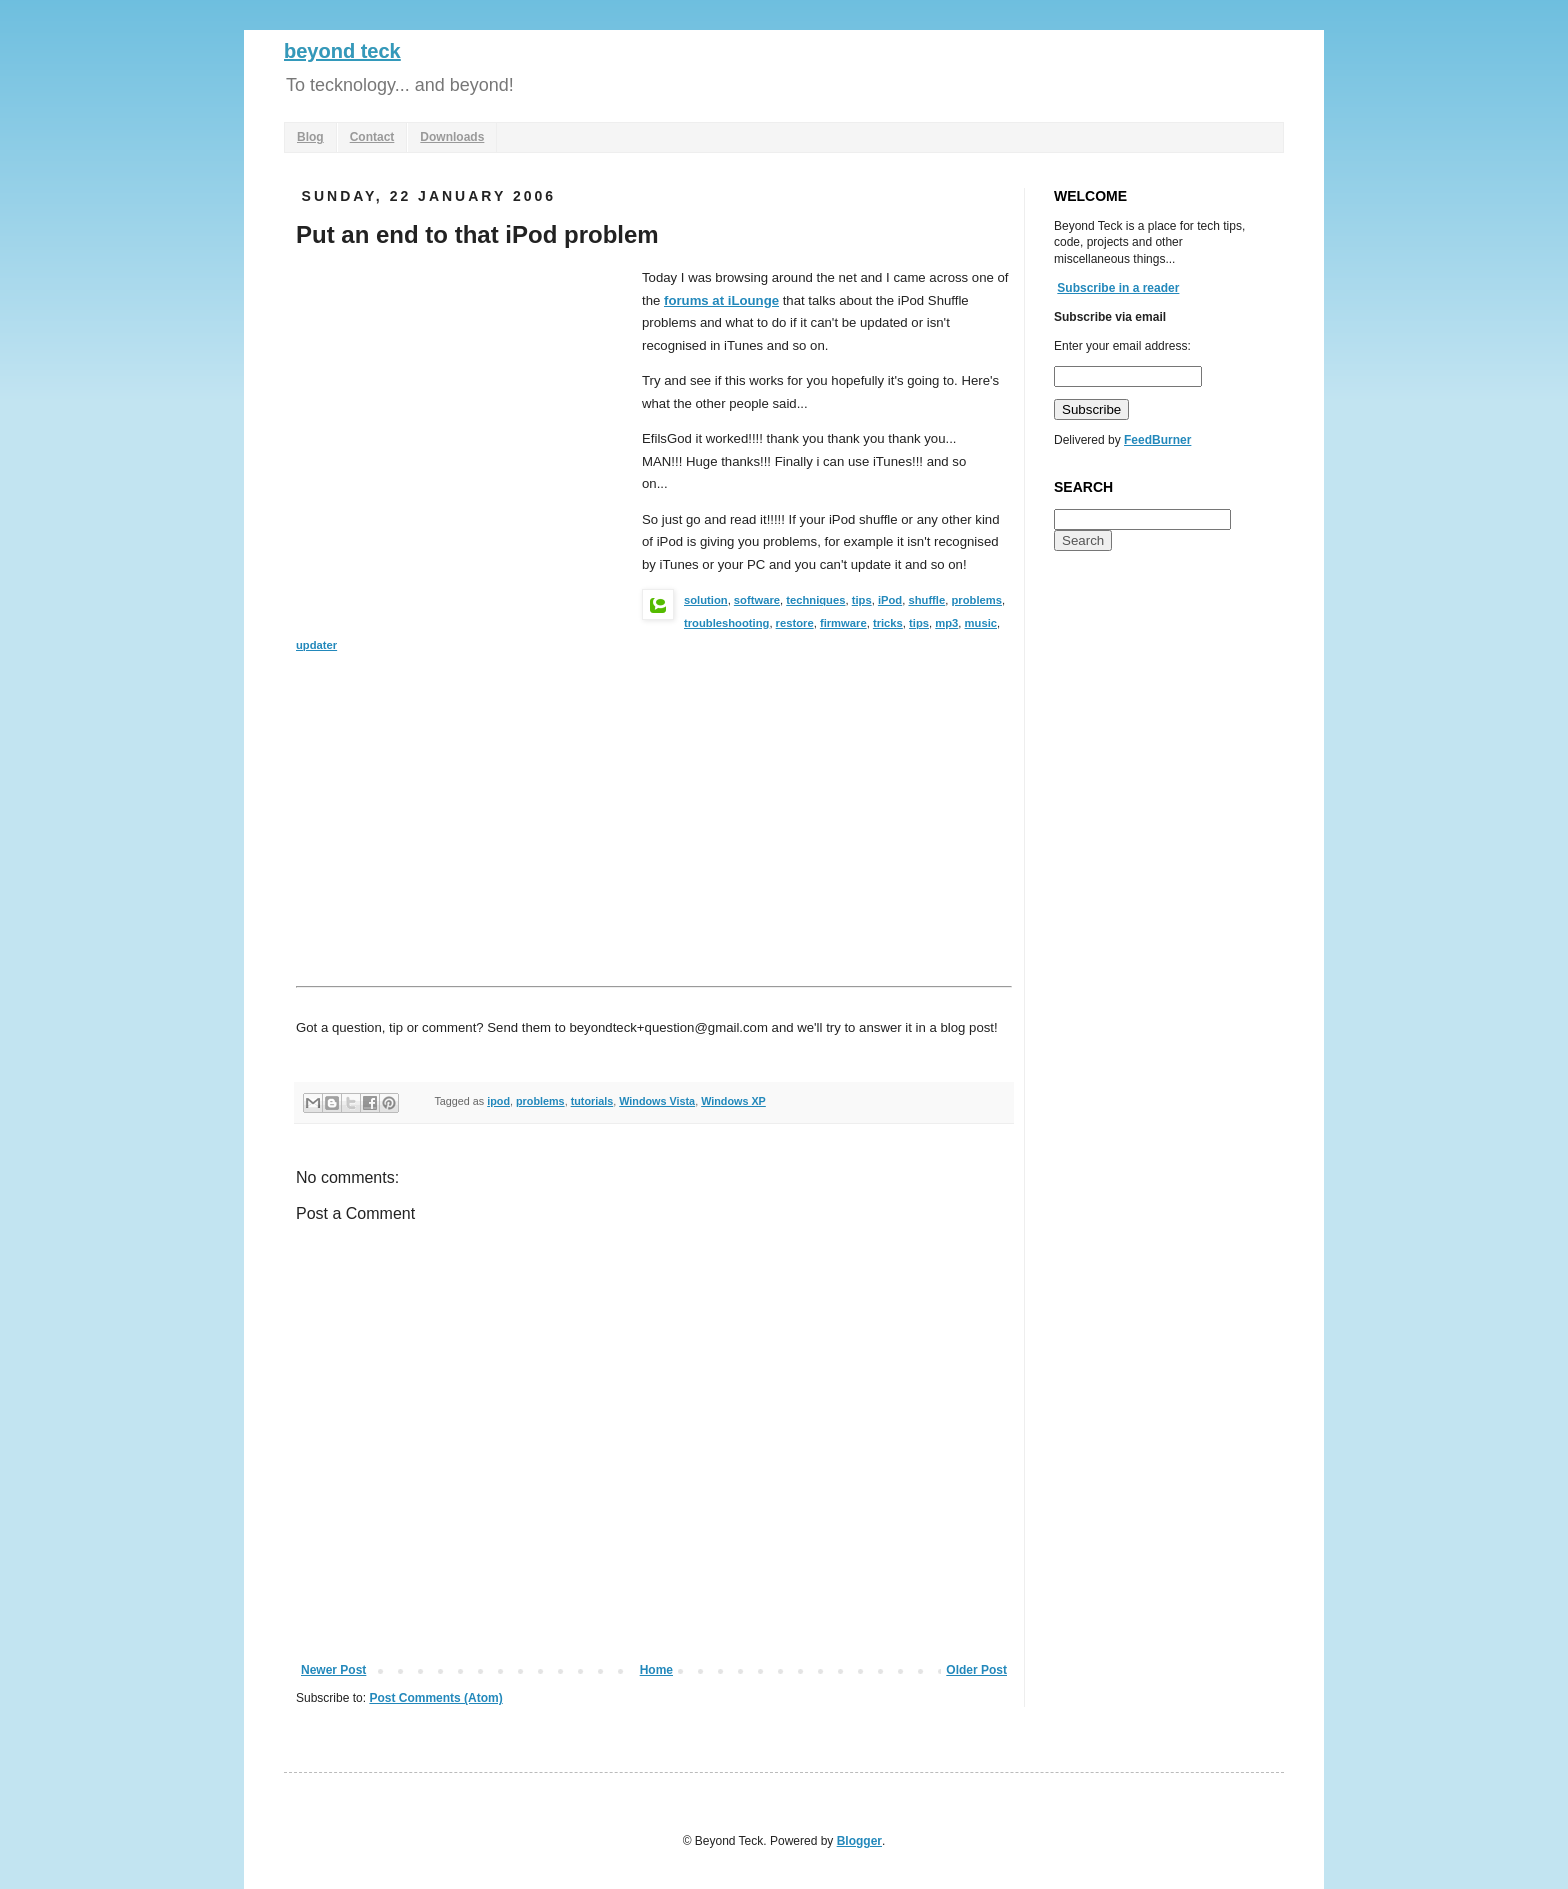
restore (795, 623)
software (757, 600)
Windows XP (733, 1101)
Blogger (859, 1841)
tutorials (592, 1101)
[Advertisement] (464, 417)
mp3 (946, 623)
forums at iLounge (721, 300)
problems (976, 600)
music (981, 623)
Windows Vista (657, 1101)
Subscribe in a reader (1118, 288)
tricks (888, 623)
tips (862, 600)
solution (706, 600)
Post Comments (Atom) (435, 1698)
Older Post (976, 1670)
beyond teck (342, 51)
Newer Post (333, 1670)
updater (316, 645)
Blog (310, 137)
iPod (890, 600)
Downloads (452, 137)
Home (656, 1670)
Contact (372, 137)
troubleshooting (726, 623)
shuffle (926, 600)
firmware (843, 623)
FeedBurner (1157, 440)
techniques (815, 600)
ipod (498, 1101)
